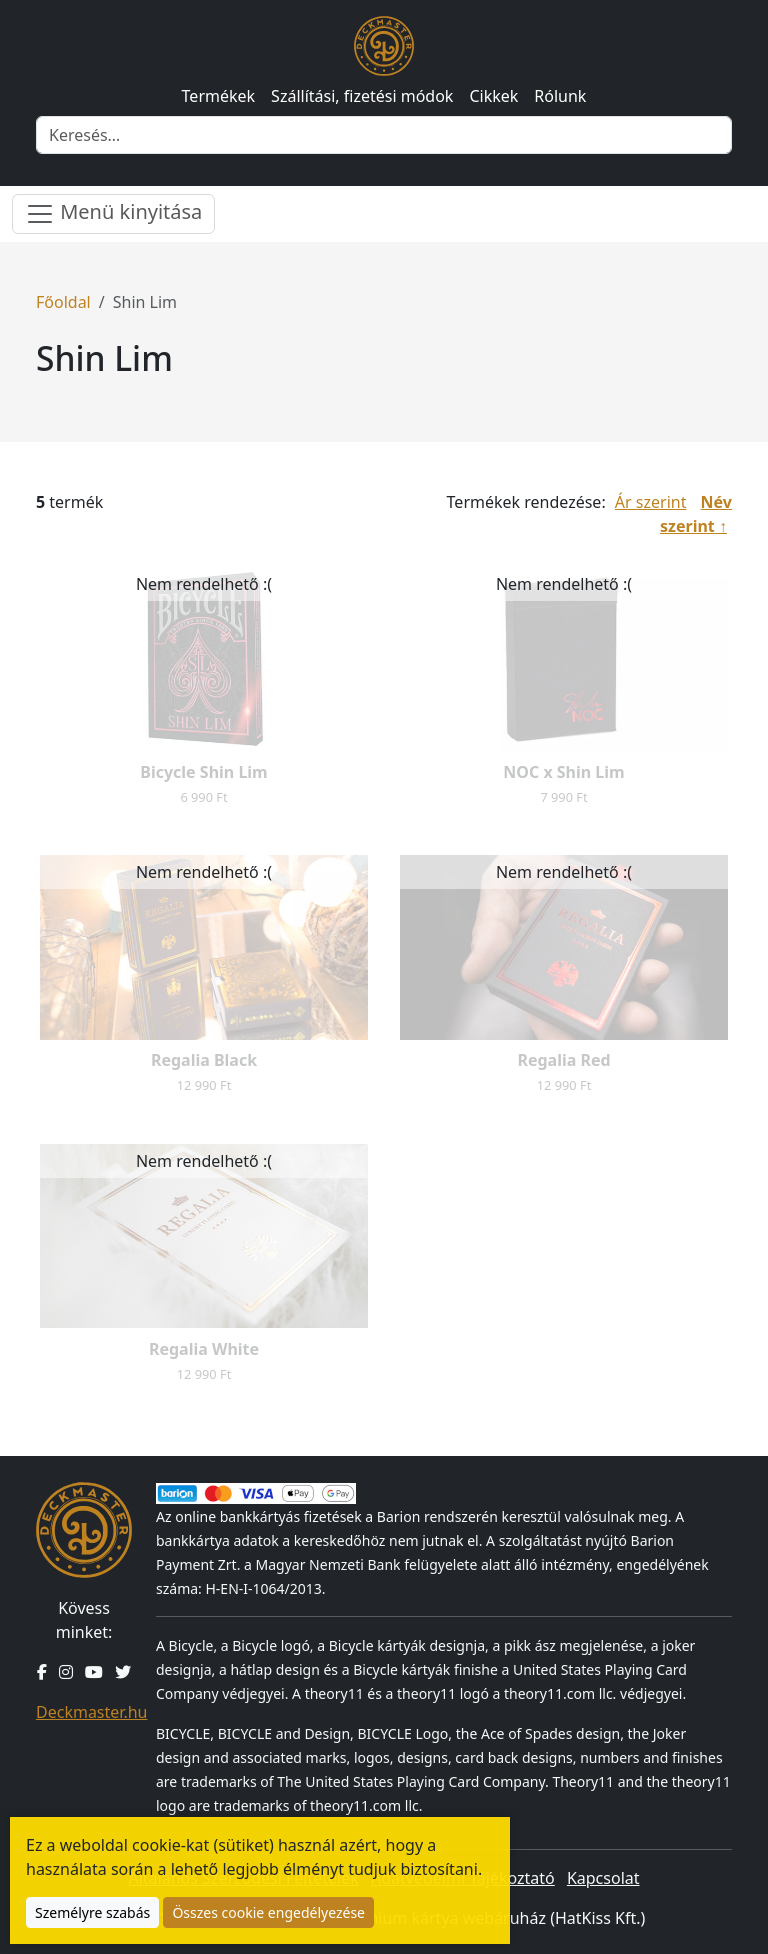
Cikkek (493, 96)
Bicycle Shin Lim (203, 772)
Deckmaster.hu (91, 1712)
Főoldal (63, 302)
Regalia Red (563, 1060)
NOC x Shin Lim (563, 772)
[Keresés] (384, 135)
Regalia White (204, 1349)
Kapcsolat (603, 1878)
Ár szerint (651, 502)
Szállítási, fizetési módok (362, 96)
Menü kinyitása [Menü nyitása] (113, 213)
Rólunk (560, 96)
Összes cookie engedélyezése (268, 1912)
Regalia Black (204, 1060)
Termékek (219, 96)
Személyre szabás (92, 1912)
